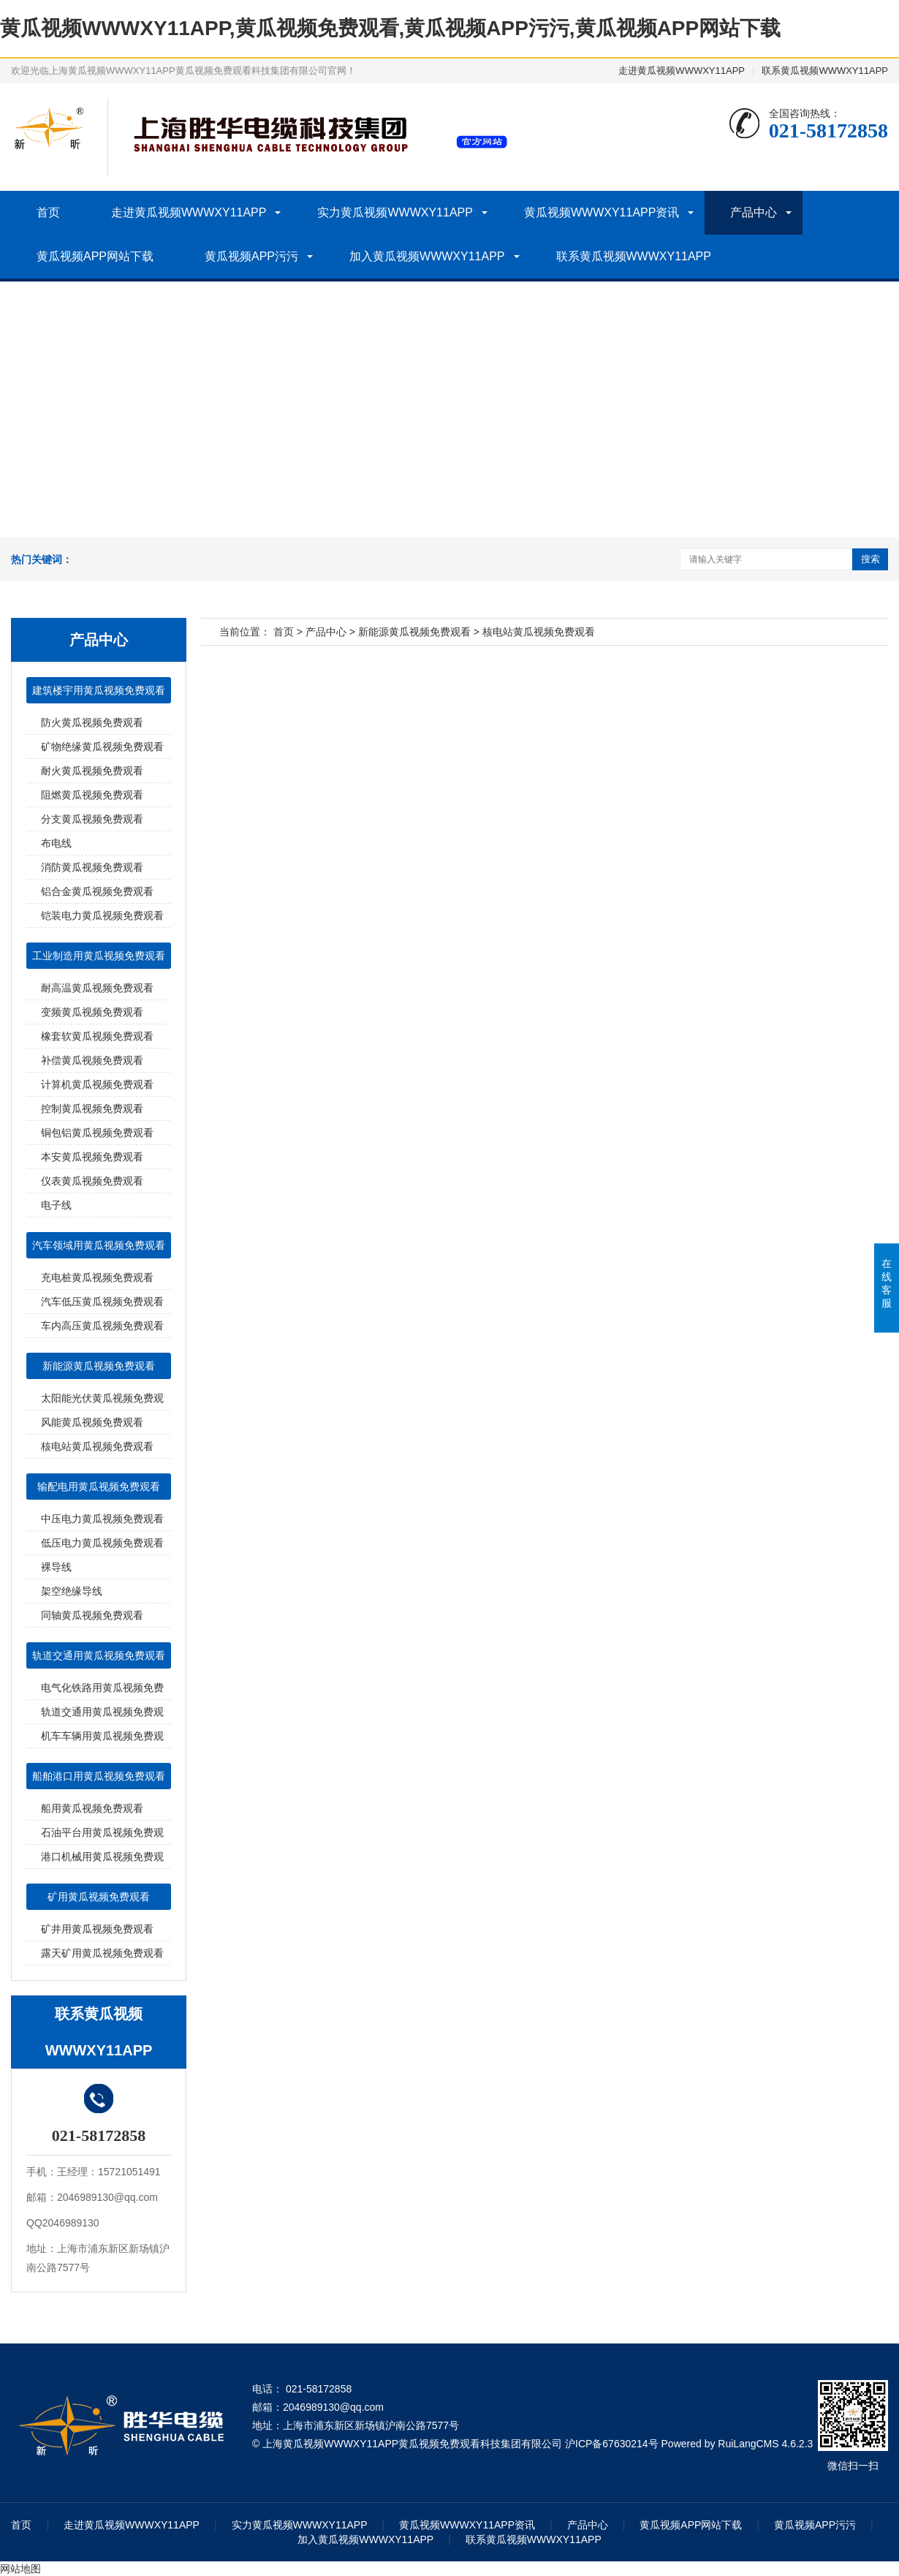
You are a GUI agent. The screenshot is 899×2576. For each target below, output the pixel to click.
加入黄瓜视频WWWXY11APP (426, 256)
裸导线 (56, 1567)
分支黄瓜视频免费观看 (92, 819)
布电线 (56, 843)
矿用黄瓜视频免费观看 (99, 1897)
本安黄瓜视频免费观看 (92, 1157)
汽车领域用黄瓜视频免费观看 (98, 1245)
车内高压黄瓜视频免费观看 (102, 1326)
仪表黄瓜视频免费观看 (92, 1181)
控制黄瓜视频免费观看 (92, 1108)
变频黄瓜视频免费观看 (92, 1012)
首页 (48, 212)
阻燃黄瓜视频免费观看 (92, 795)
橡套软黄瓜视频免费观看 (97, 1036)
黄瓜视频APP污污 (251, 256)
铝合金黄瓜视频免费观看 (97, 891)
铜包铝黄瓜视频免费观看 (97, 1132)
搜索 (870, 559)
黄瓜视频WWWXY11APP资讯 (601, 212)
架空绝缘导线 (71, 1591)
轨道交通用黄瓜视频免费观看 (98, 1655)
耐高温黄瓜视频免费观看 (97, 988)
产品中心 (753, 212)
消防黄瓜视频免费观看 (92, 867)
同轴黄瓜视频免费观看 (92, 1615)
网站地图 (20, 2569)
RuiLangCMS (748, 2444)
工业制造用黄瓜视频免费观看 (98, 956)
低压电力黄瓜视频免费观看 (102, 1543)
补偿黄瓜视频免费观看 (92, 1060)
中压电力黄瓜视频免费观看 (102, 1519)
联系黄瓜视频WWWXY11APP (825, 70)
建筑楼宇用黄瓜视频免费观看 (98, 690)
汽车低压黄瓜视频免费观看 (102, 1301)
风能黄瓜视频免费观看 (92, 1422)
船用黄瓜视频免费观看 (92, 1808)
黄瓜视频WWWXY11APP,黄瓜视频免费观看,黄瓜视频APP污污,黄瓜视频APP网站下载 (390, 28)
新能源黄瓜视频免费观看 (98, 1366)
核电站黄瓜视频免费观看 (97, 1446)
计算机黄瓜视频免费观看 (97, 1084)
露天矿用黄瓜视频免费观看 (102, 1953)
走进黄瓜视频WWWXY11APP (681, 70)
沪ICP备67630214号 (612, 2444)
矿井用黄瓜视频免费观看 (97, 1929)
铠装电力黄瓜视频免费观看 (102, 915)
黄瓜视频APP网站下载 (95, 256)
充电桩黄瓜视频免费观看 (97, 1277)
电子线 (56, 1205)
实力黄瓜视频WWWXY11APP (394, 212)
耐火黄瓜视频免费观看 (92, 771)
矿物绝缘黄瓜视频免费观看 (102, 746)
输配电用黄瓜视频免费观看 (98, 1486)
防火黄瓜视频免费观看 (92, 722)
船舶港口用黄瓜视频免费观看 (98, 1776)
